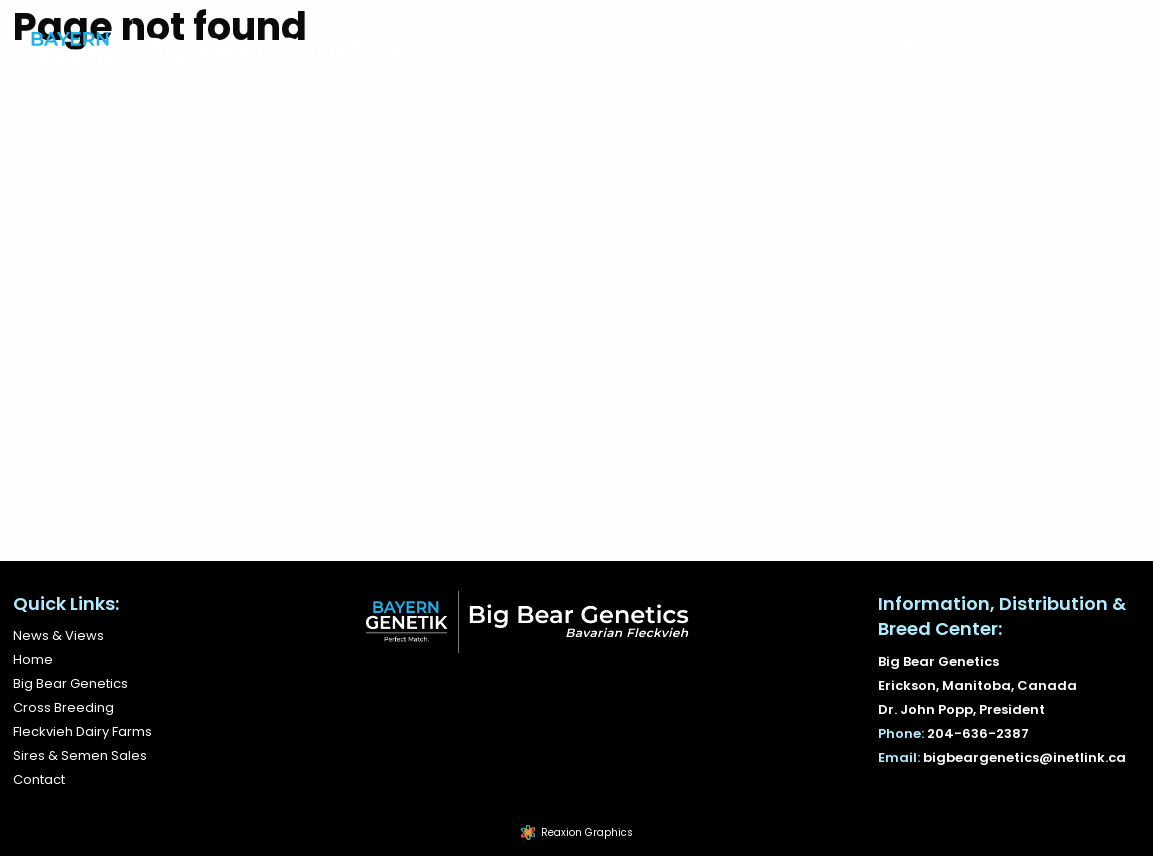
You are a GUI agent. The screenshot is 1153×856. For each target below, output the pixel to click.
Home (63, 136)
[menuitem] (63, 137)
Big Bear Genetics (201, 136)
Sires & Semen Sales (769, 136)
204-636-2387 (824, 44)
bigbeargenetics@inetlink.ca (1025, 44)
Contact (1080, 136)
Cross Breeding (376, 136)
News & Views (948, 136)
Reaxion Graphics (587, 832)
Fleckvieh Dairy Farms (563, 136)
